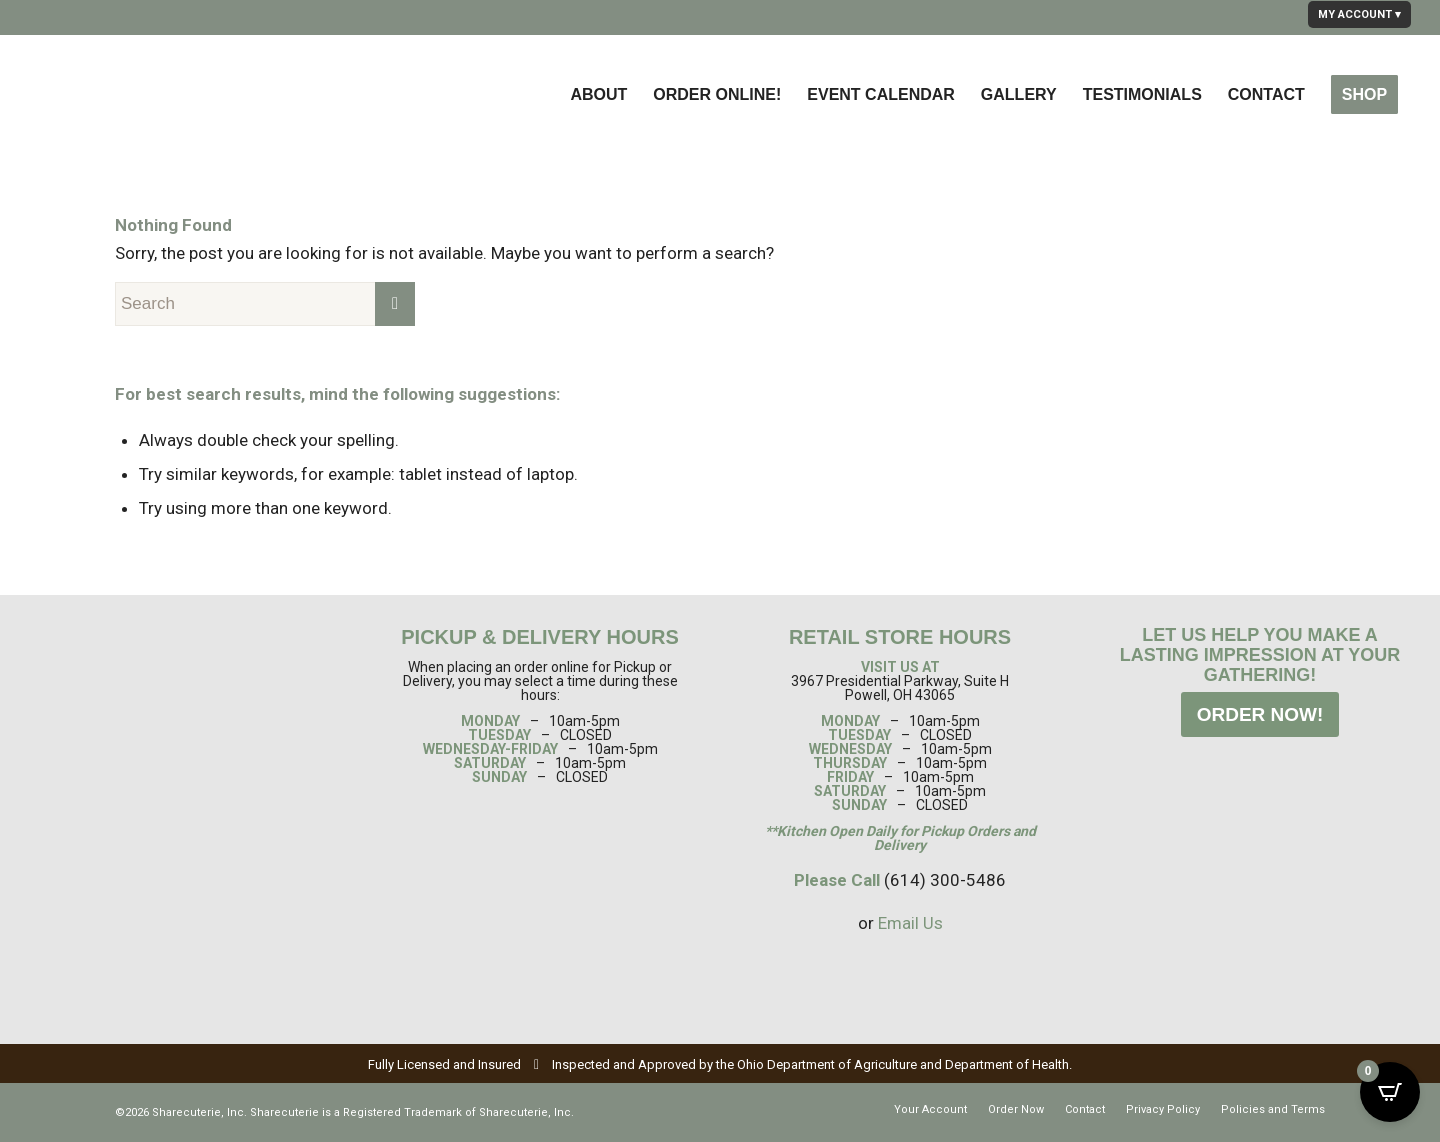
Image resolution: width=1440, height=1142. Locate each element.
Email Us (910, 923)
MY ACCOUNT (1355, 14)
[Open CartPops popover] (1390, 1092)
